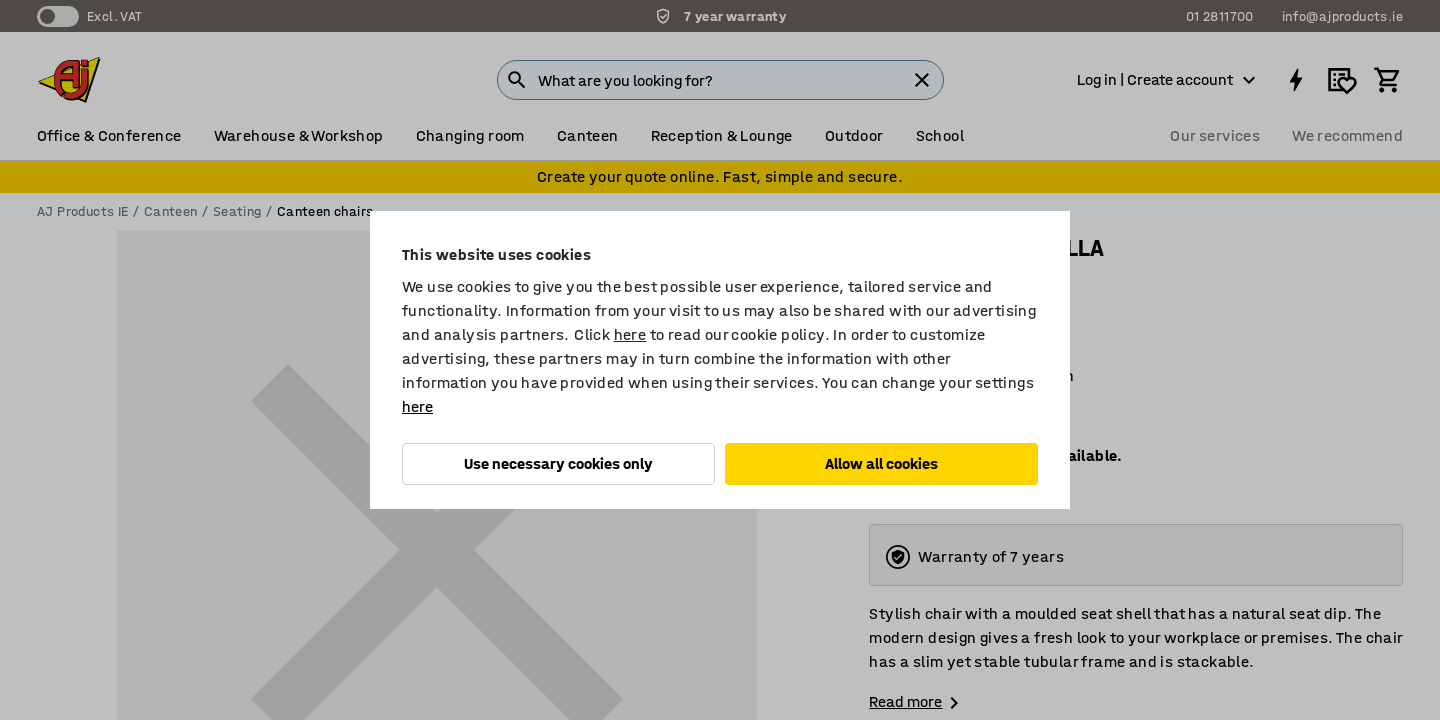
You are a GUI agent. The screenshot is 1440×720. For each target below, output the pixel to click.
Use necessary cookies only (558, 463)
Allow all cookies (881, 463)
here (630, 334)
